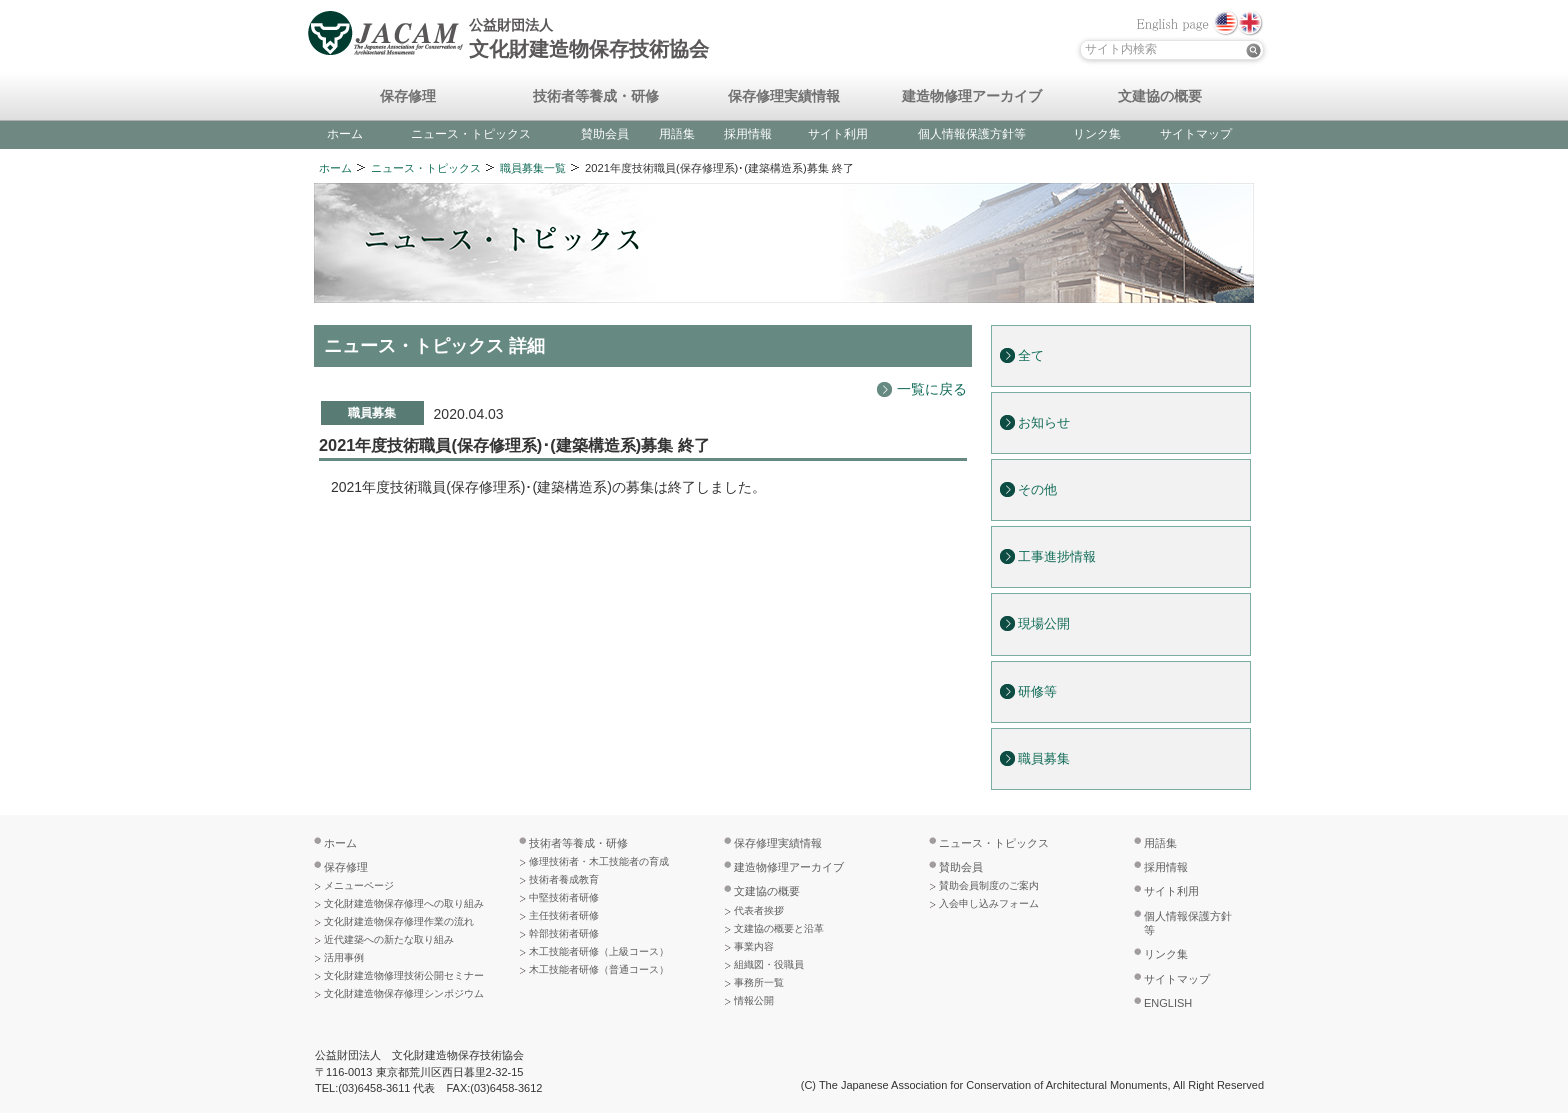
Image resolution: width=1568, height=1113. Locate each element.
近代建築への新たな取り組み (389, 939)
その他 (1037, 490)
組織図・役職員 (769, 964)
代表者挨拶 (759, 910)
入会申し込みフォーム (989, 903)
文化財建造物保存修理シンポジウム (404, 993)
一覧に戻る (932, 389)
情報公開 (754, 1000)
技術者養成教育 (564, 879)
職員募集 (1044, 759)
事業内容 (754, 946)
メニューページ (359, 885)
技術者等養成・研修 (596, 97)
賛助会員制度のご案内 (989, 885)
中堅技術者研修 (564, 897)
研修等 (1037, 692)
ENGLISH (1168, 1003)
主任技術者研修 (564, 915)
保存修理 (408, 97)
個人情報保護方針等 (972, 134)
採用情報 (748, 134)
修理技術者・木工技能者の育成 (599, 861)
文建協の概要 (1160, 97)
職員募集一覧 (533, 168)
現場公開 (1044, 624)
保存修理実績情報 (784, 97)
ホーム (345, 134)
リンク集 (1097, 134)
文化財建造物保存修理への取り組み (404, 903)
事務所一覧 (759, 982)
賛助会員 (605, 134)
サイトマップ (1196, 134)
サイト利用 (838, 134)
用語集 (677, 134)
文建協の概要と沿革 (779, 928)
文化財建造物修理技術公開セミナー (404, 975)
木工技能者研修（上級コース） (599, 951)
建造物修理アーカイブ (972, 97)
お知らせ (1044, 423)
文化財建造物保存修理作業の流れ (399, 921)
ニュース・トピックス (471, 134)
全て (1031, 356)
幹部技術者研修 (564, 933)
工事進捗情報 (1057, 557)
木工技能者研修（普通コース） (599, 969)
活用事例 (344, 957)
